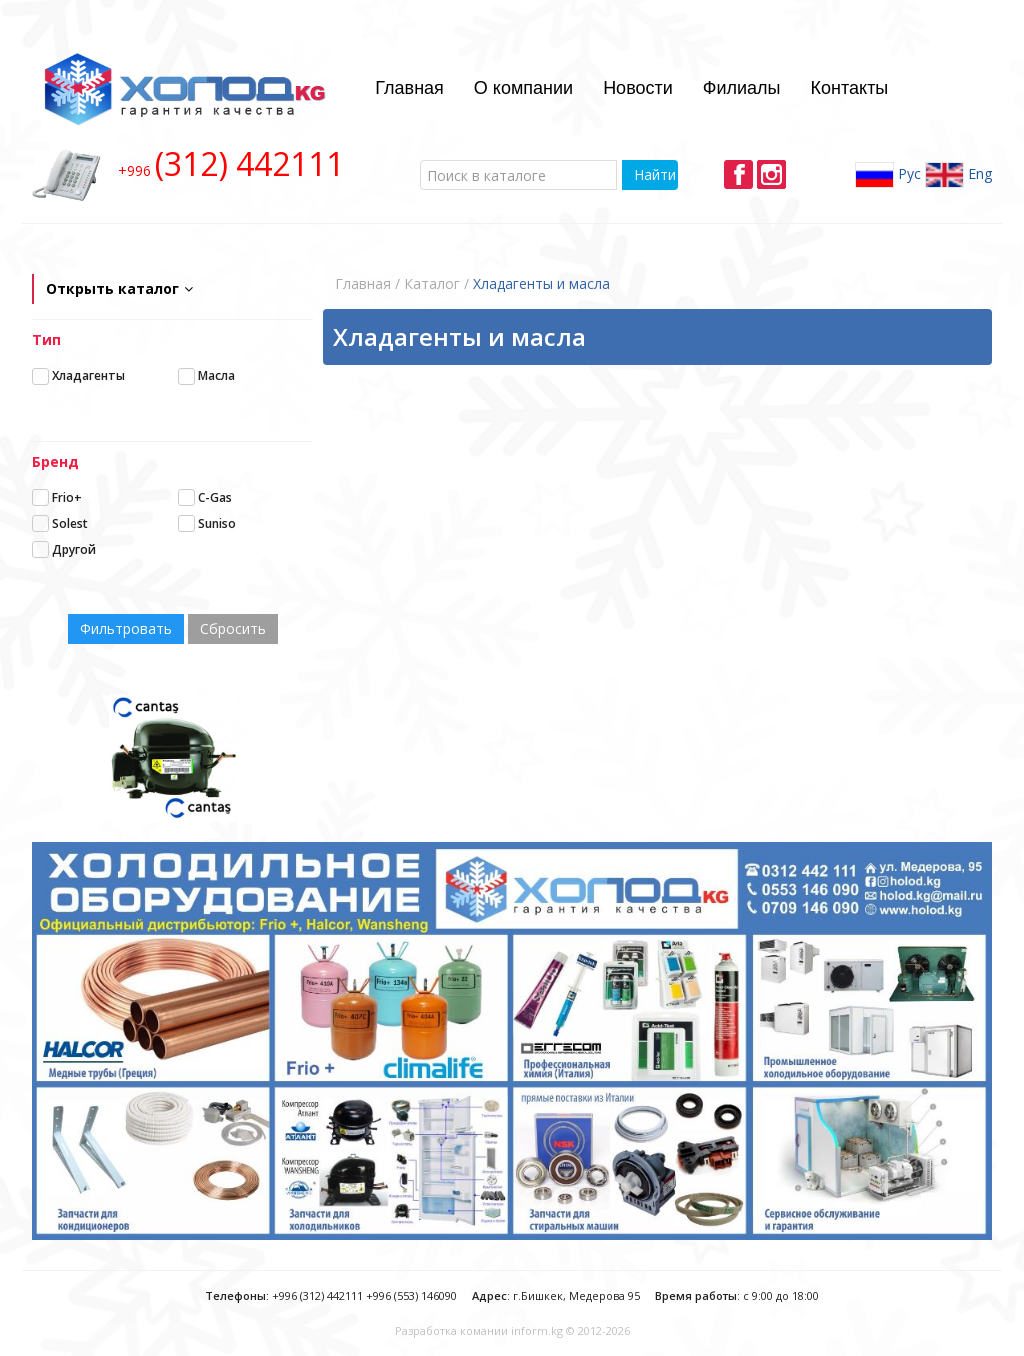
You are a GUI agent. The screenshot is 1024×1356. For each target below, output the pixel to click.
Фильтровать (126, 628)
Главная (409, 88)
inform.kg (537, 1330)
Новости (638, 88)
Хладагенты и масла (541, 283)
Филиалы (742, 88)
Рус (888, 175)
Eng (958, 175)
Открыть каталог (119, 288)
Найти (655, 174)
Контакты (850, 88)
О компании (523, 88)
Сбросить (233, 628)
